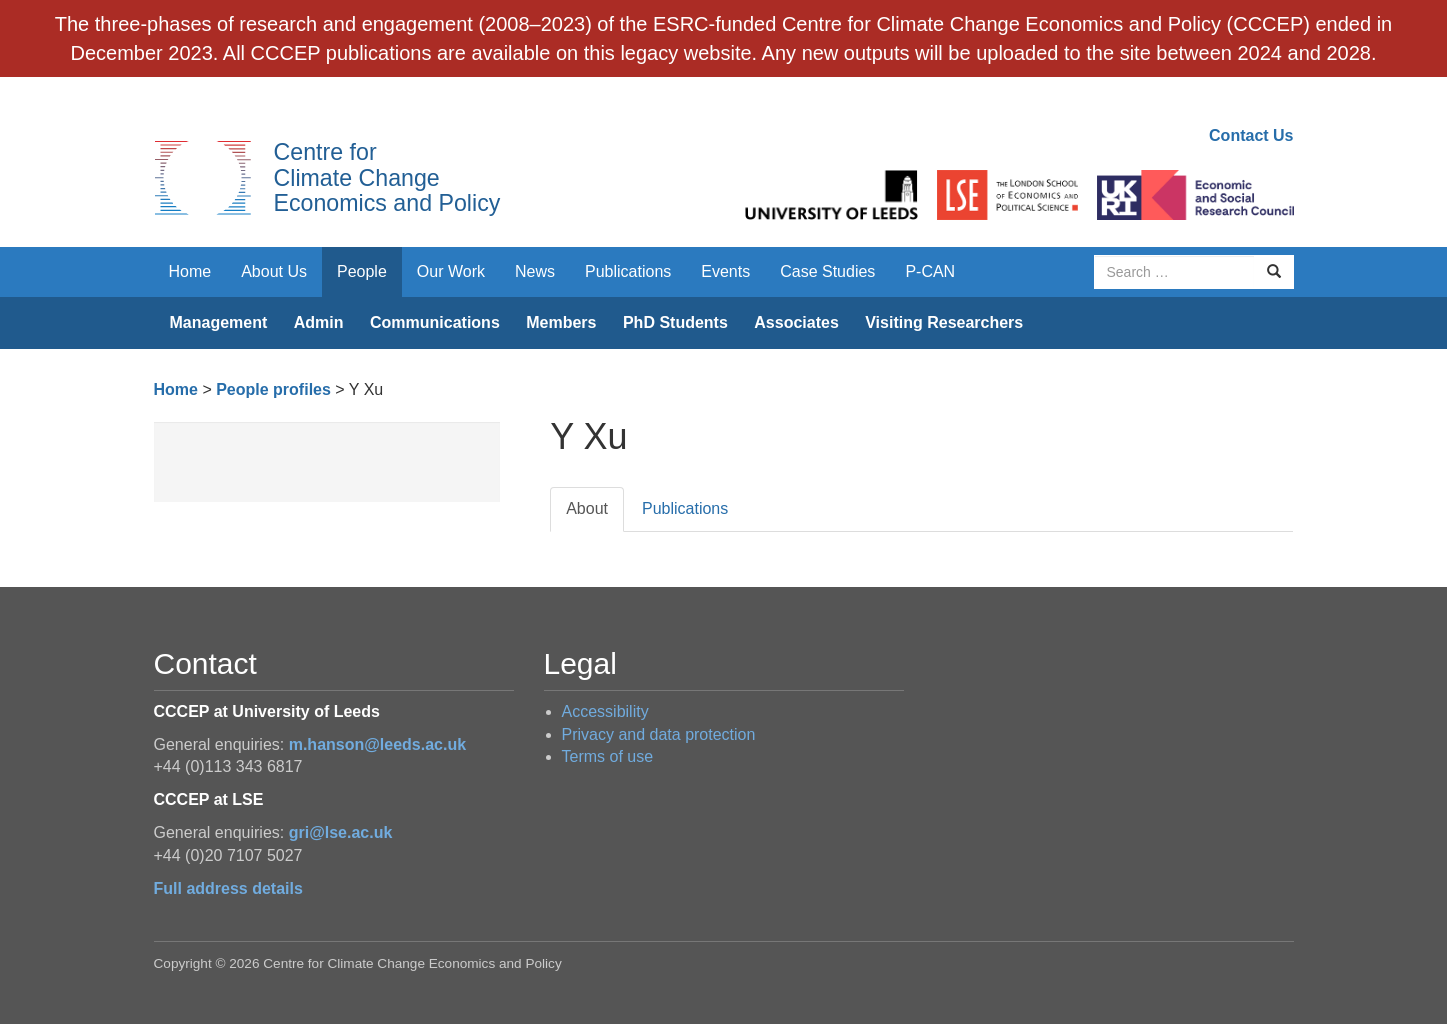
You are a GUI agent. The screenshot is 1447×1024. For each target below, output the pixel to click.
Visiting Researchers (944, 322)
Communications (435, 322)
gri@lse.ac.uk (341, 832)
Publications (628, 271)
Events (725, 271)
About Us (274, 271)
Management (219, 322)
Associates (796, 322)
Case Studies (827, 271)
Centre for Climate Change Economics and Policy (387, 177)
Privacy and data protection (659, 734)
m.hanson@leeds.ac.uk (377, 744)
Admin (319, 322)
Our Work (451, 271)
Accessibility (605, 711)
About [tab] (587, 508)
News (535, 271)
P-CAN (930, 271)
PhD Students (675, 322)
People (362, 271)
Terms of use (608, 756)
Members (561, 322)
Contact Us (1251, 135)
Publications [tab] (685, 508)
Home (190, 271)
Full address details (228, 888)
